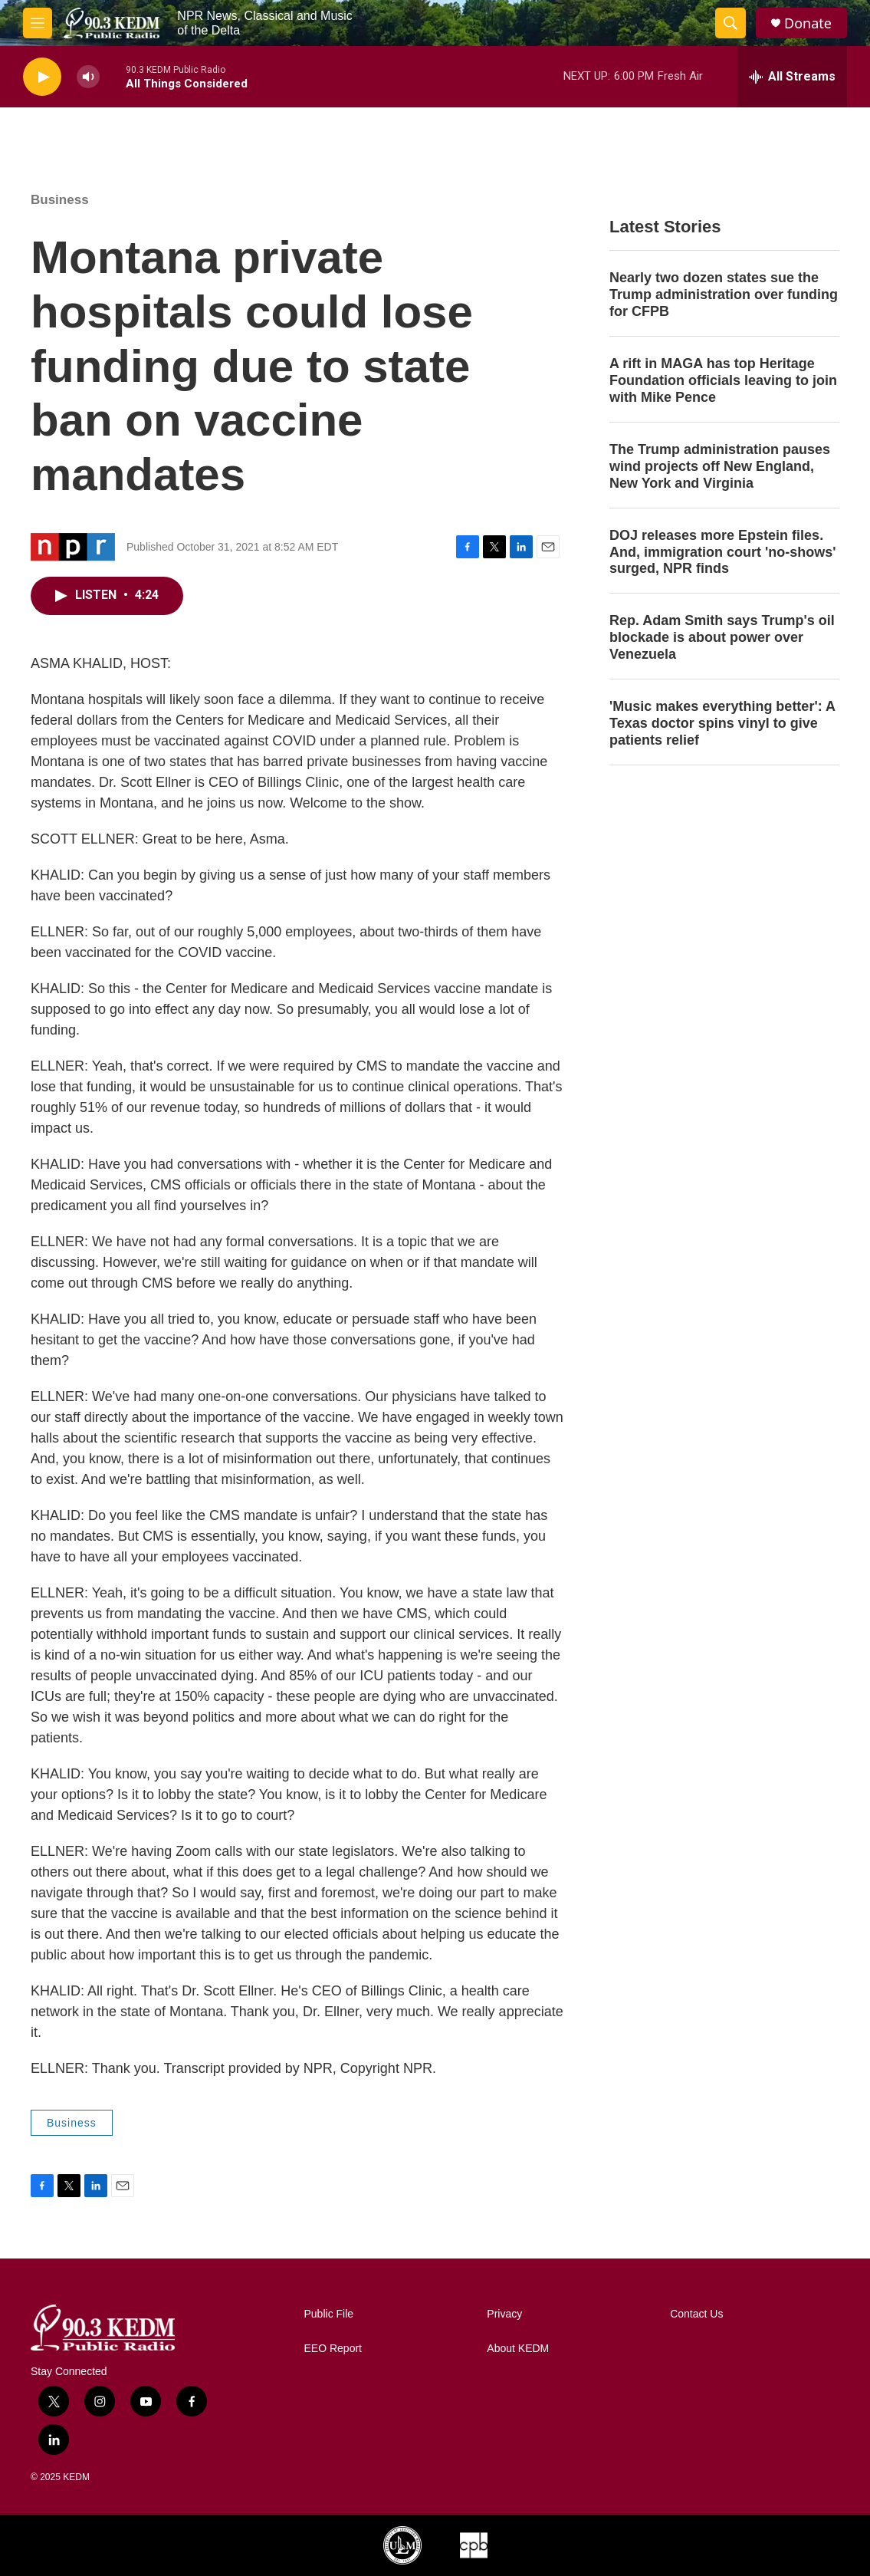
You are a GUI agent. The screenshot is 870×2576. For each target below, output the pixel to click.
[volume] (88, 77)
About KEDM (518, 2348)
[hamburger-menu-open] (37, 23)
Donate (808, 23)
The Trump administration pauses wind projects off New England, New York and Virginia (719, 466)
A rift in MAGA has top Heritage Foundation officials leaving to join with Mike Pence (723, 380)
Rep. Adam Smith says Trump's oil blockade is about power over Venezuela (722, 637)
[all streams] (792, 76)
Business (60, 199)
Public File (329, 2314)
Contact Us (696, 2314)
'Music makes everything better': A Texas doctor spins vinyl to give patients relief (722, 723)
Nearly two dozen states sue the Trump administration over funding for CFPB (723, 294)
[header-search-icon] (730, 23)
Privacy (504, 2314)
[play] (42, 77)
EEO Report (333, 2348)
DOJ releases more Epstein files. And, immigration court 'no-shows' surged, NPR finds (722, 552)
